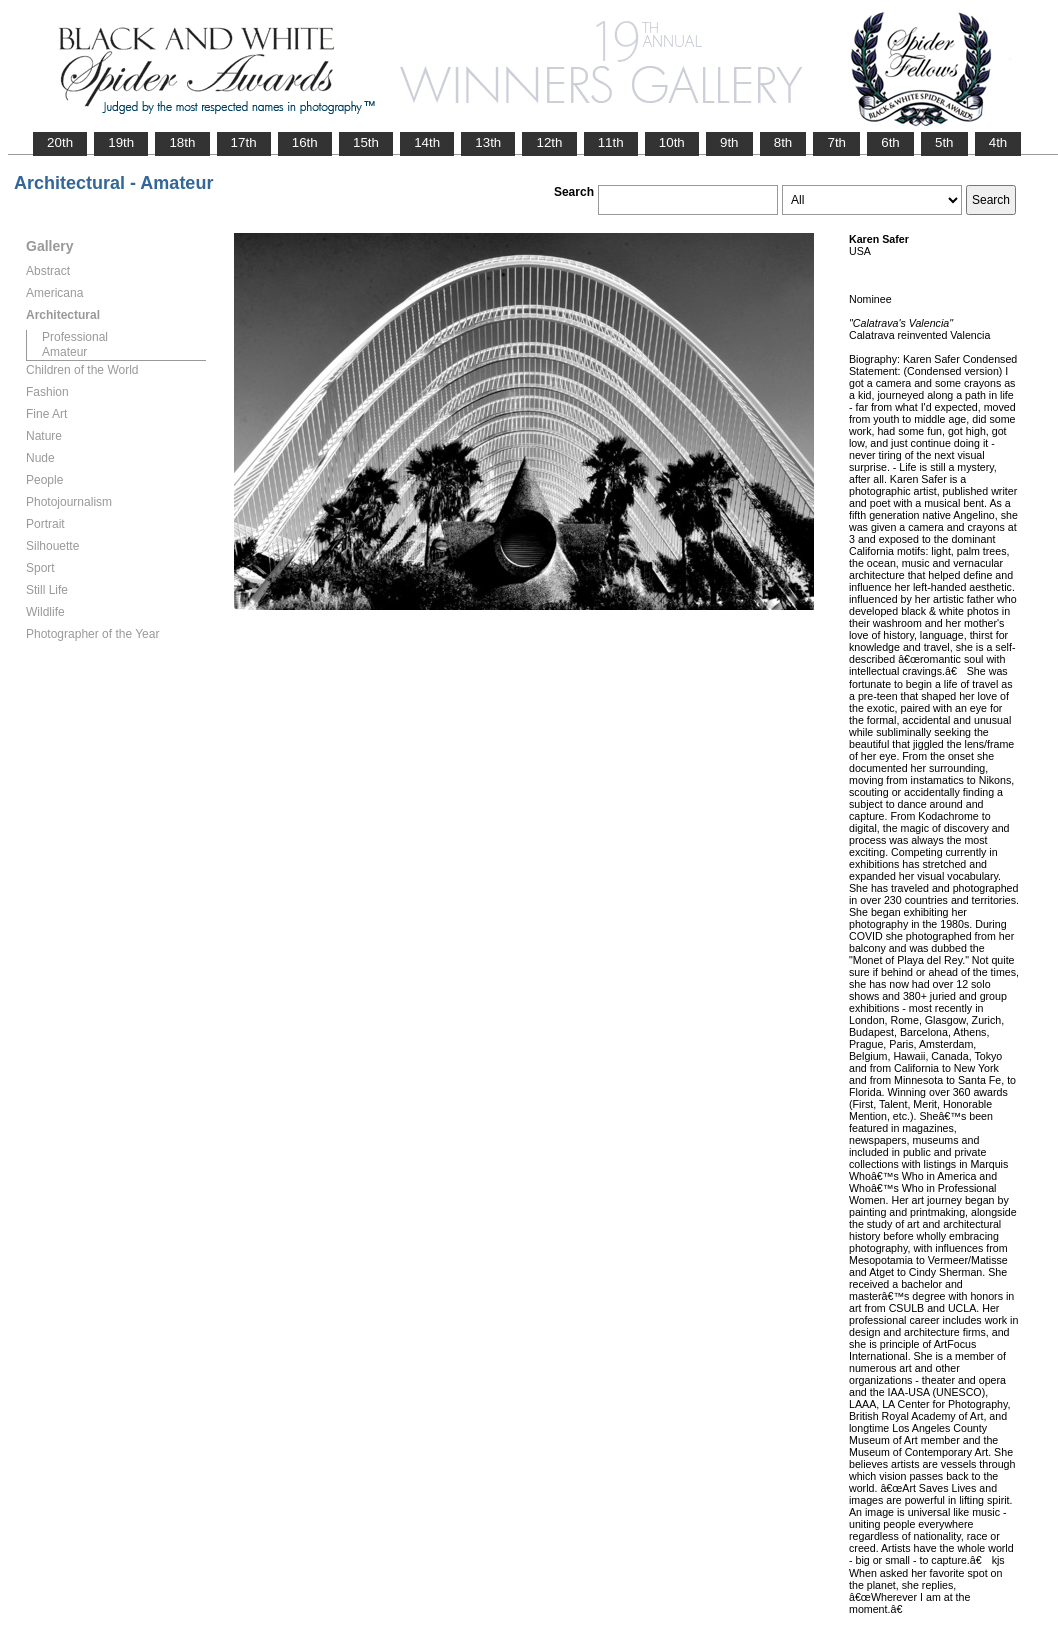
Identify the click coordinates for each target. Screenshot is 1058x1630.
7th (836, 142)
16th (305, 142)
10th (672, 142)
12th (549, 142)
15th (366, 142)
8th (783, 142)
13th (488, 142)
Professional (75, 337)
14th (427, 142)
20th (60, 142)
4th (998, 142)
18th (182, 142)
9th (729, 142)
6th (890, 142)
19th (121, 142)
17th (244, 142)
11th (611, 142)
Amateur (64, 352)
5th (944, 142)
